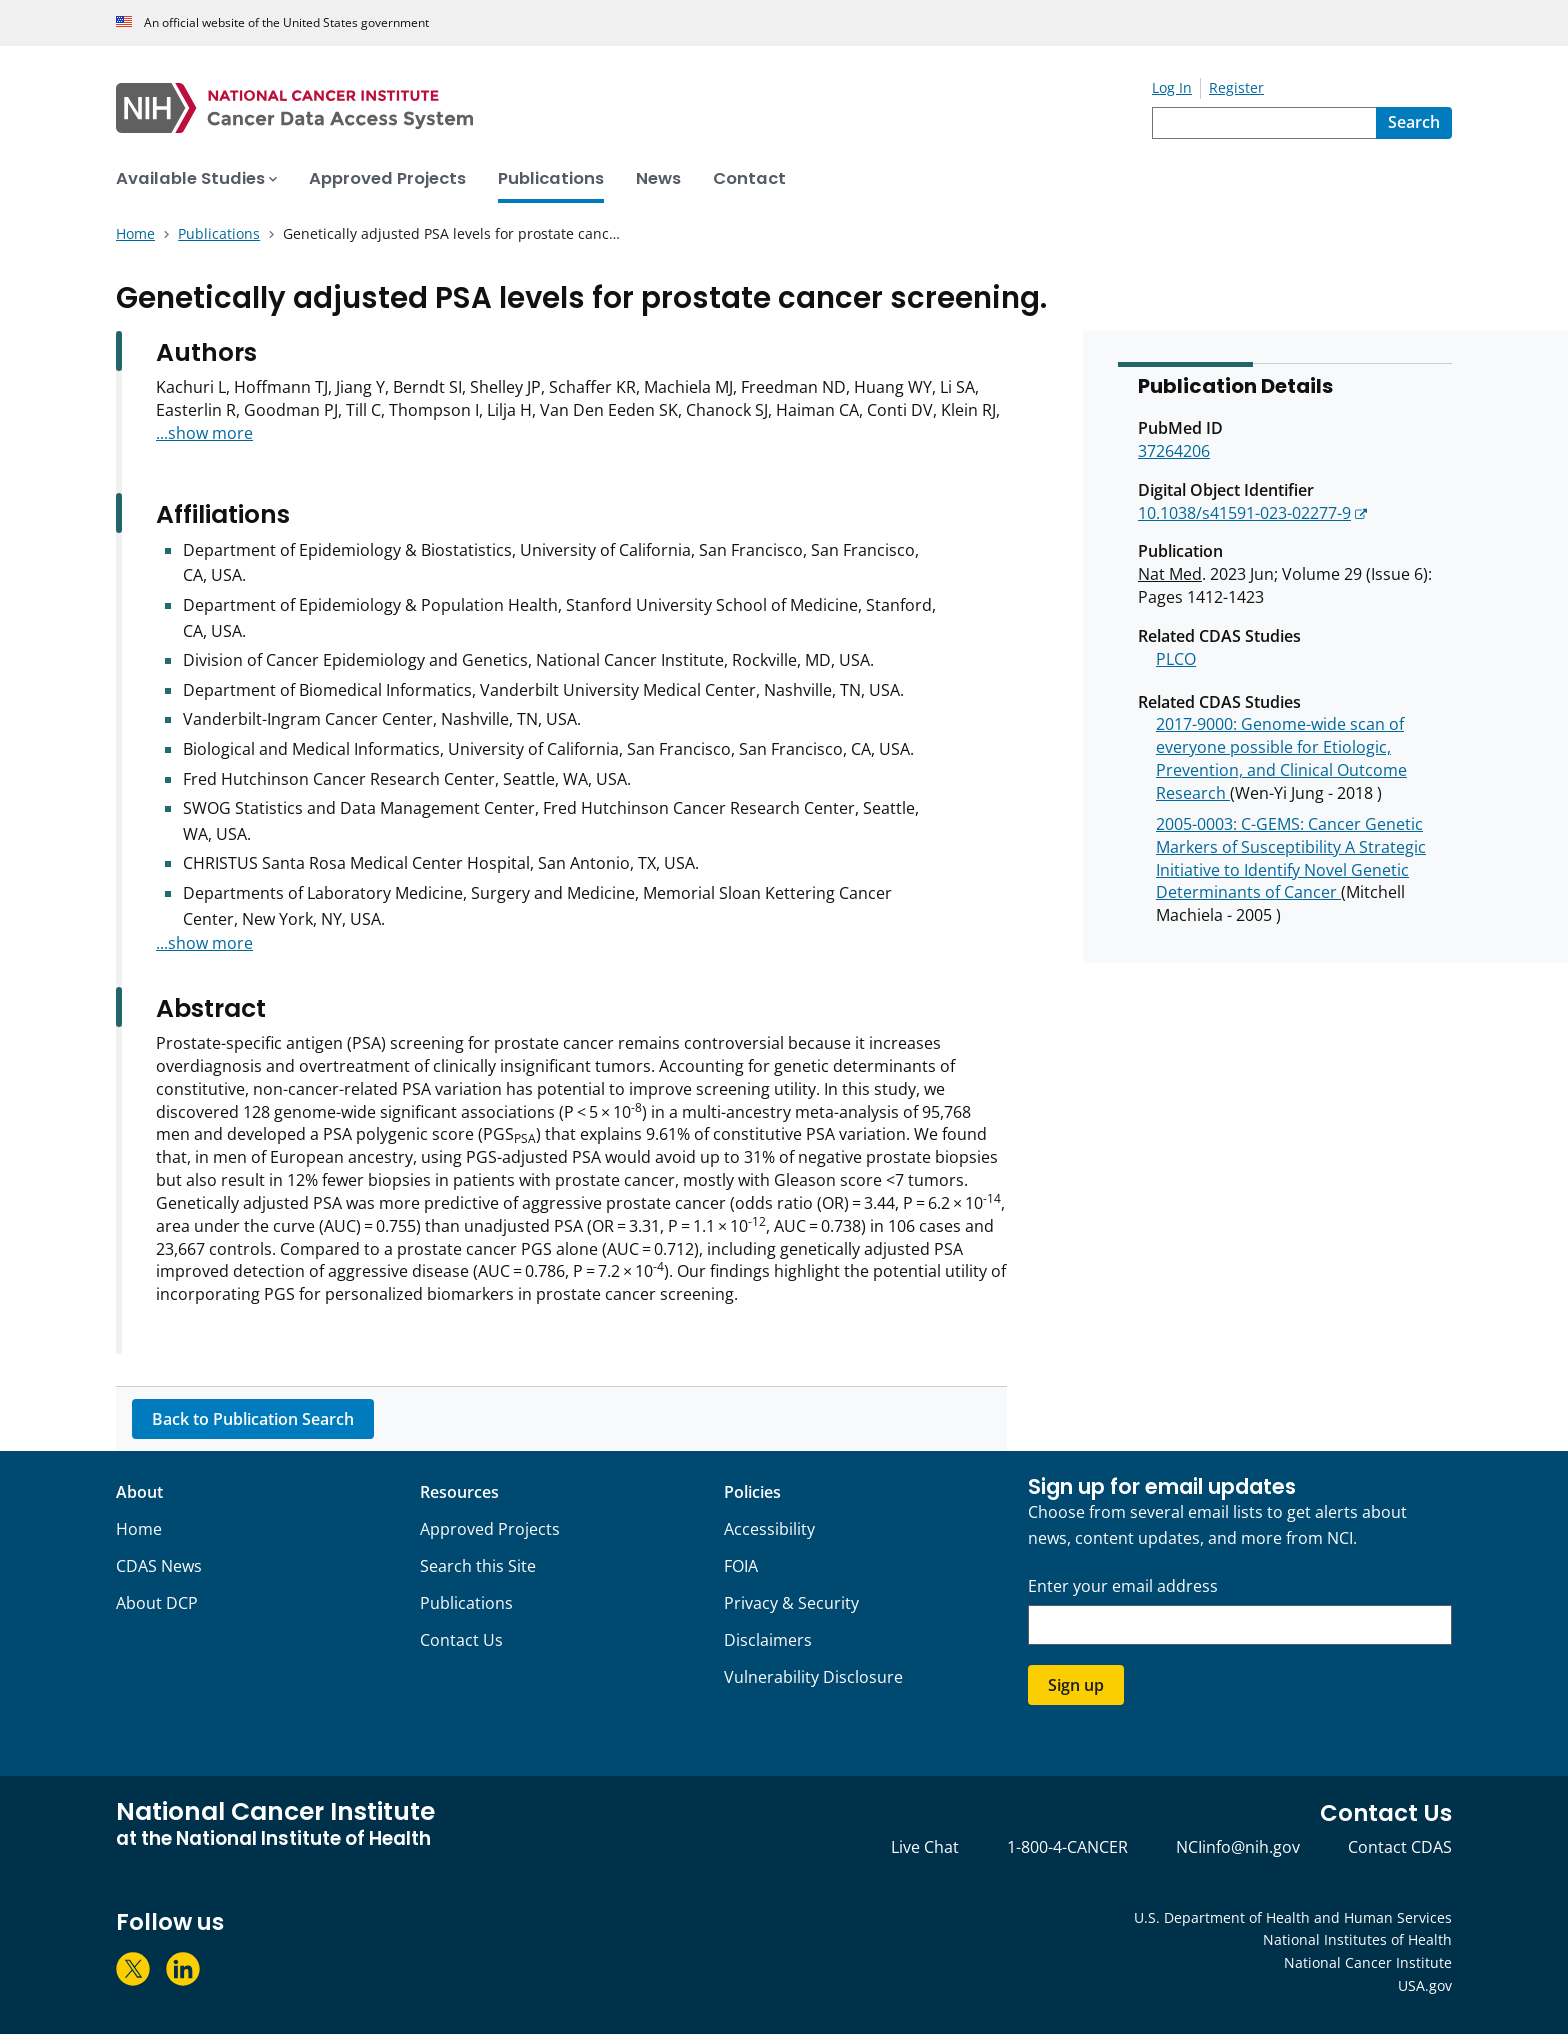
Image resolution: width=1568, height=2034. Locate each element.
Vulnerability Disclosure (813, 1677)
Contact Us (461, 1640)
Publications (466, 1603)
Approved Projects (490, 1529)
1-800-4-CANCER (1067, 1847)
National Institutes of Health (1357, 1939)
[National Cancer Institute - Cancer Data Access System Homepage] (634, 108)
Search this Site (478, 1566)
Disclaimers (768, 1640)
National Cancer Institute (1368, 1962)
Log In (1172, 87)
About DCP (157, 1603)
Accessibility (769, 1529)
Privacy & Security (791, 1603)
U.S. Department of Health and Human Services (1293, 1917)
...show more (204, 433)
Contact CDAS (1400, 1847)
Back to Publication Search (253, 1419)
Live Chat (925, 1847)
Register (1236, 87)
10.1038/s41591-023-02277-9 (1244, 513)
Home (139, 1529)
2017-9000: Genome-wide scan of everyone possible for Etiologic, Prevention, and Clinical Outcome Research (1281, 758)
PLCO (1176, 659)
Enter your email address (1123, 1586)
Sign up (1076, 1685)
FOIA (741, 1566)
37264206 (1174, 451)
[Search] (1414, 123)
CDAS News (159, 1566)
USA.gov (1425, 1985)
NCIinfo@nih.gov (1238, 1847)
